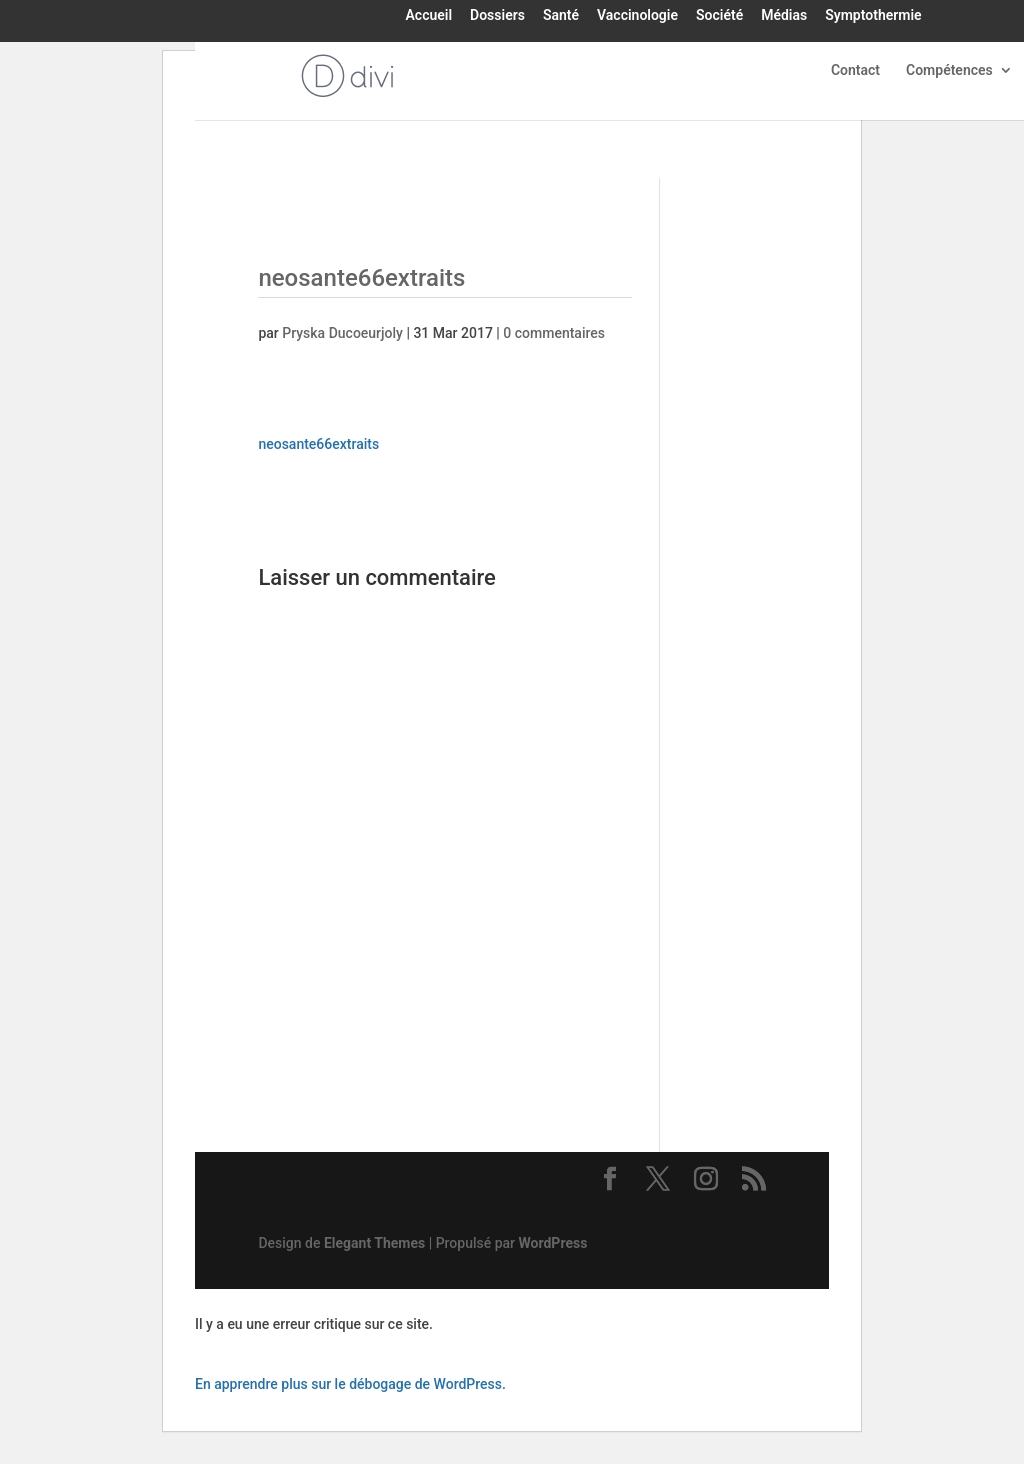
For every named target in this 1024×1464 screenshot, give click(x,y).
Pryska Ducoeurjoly (342, 333)
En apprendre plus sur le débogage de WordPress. (350, 1384)
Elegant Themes (374, 1243)
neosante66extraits (318, 444)
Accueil (429, 16)
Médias (784, 16)
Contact (855, 70)
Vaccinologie (637, 16)
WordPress (553, 1243)
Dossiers (497, 16)
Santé (561, 16)
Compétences (949, 70)
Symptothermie (873, 16)
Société (719, 16)
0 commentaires (554, 333)
